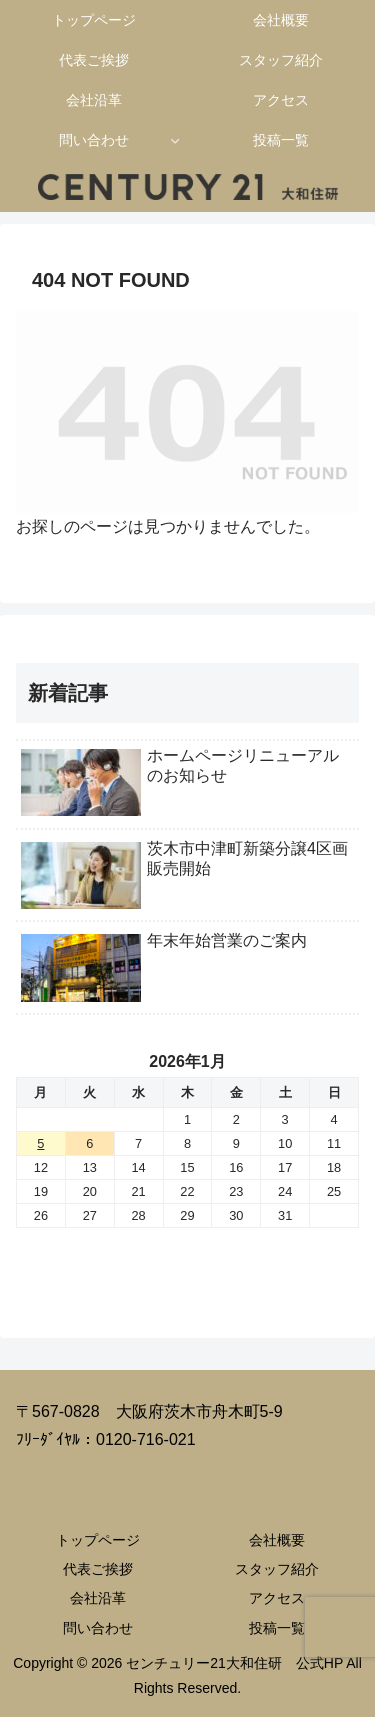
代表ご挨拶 (98, 1569)
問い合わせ (98, 1628)
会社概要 (277, 1540)
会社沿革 (98, 1598)
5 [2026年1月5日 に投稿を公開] (40, 1143)
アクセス (277, 1598)
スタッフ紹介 (277, 1569)
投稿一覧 (277, 1628)
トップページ (98, 1540)
